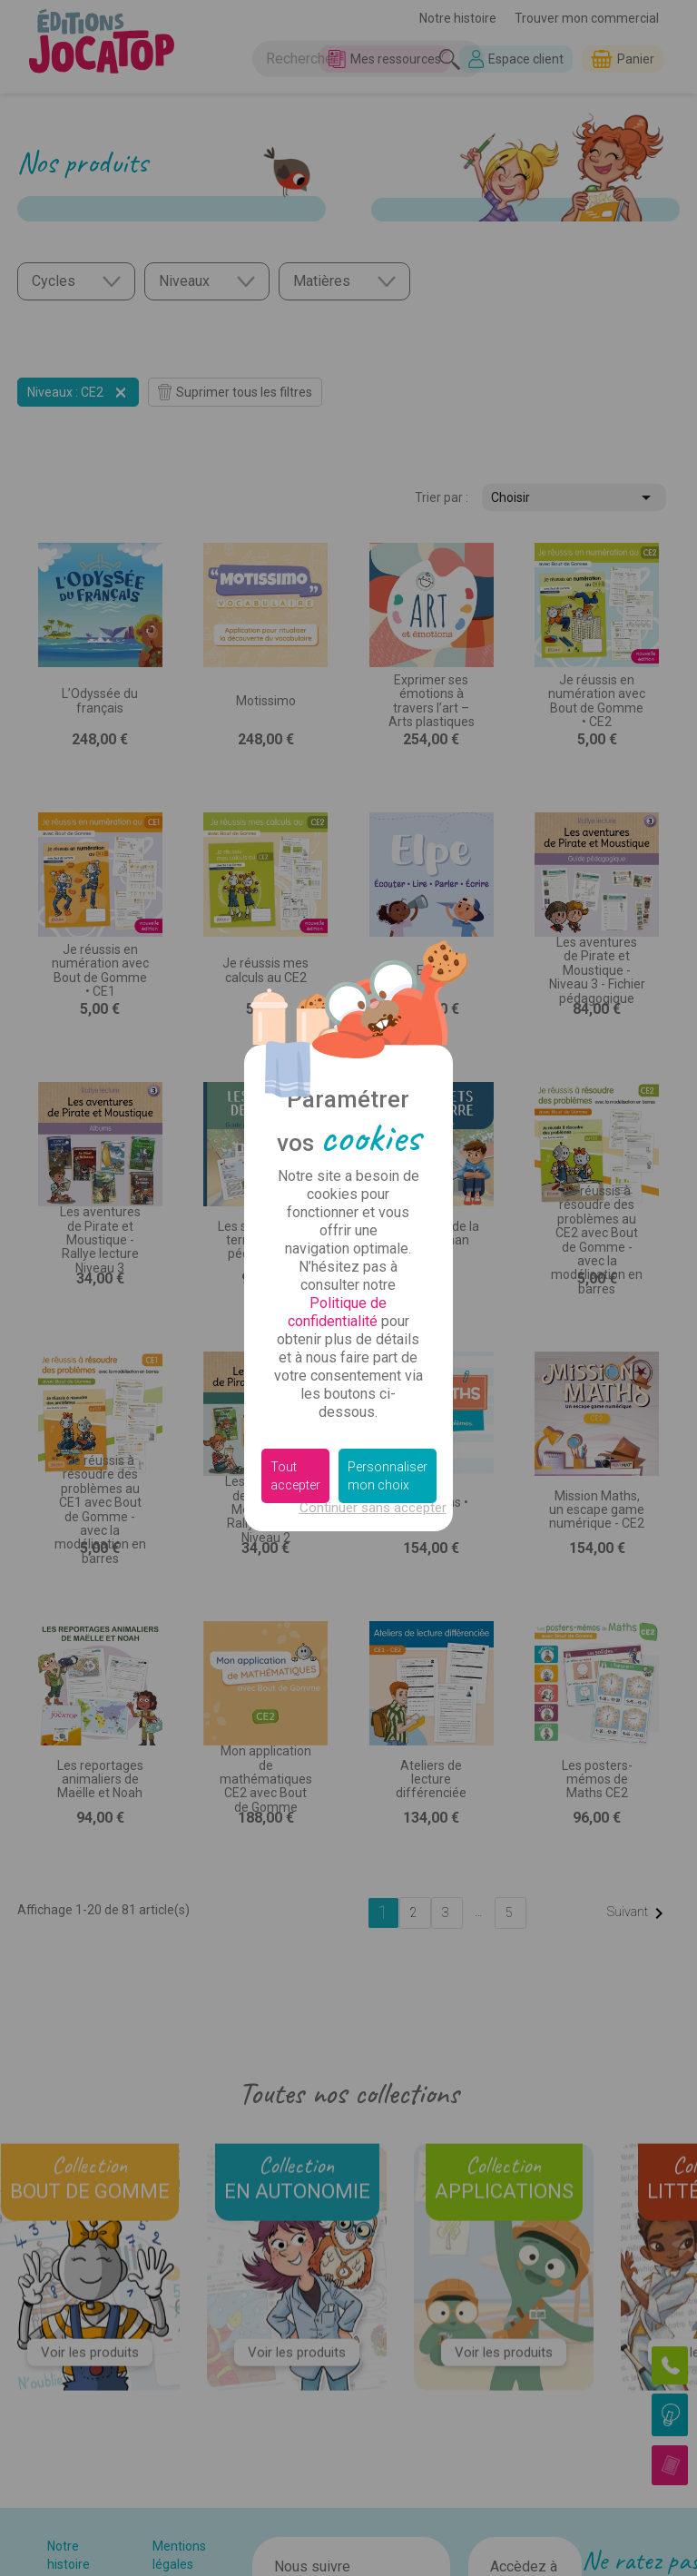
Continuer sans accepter (373, 1507)
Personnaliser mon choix (387, 1476)
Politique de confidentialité (338, 1312)
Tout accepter (295, 1476)
